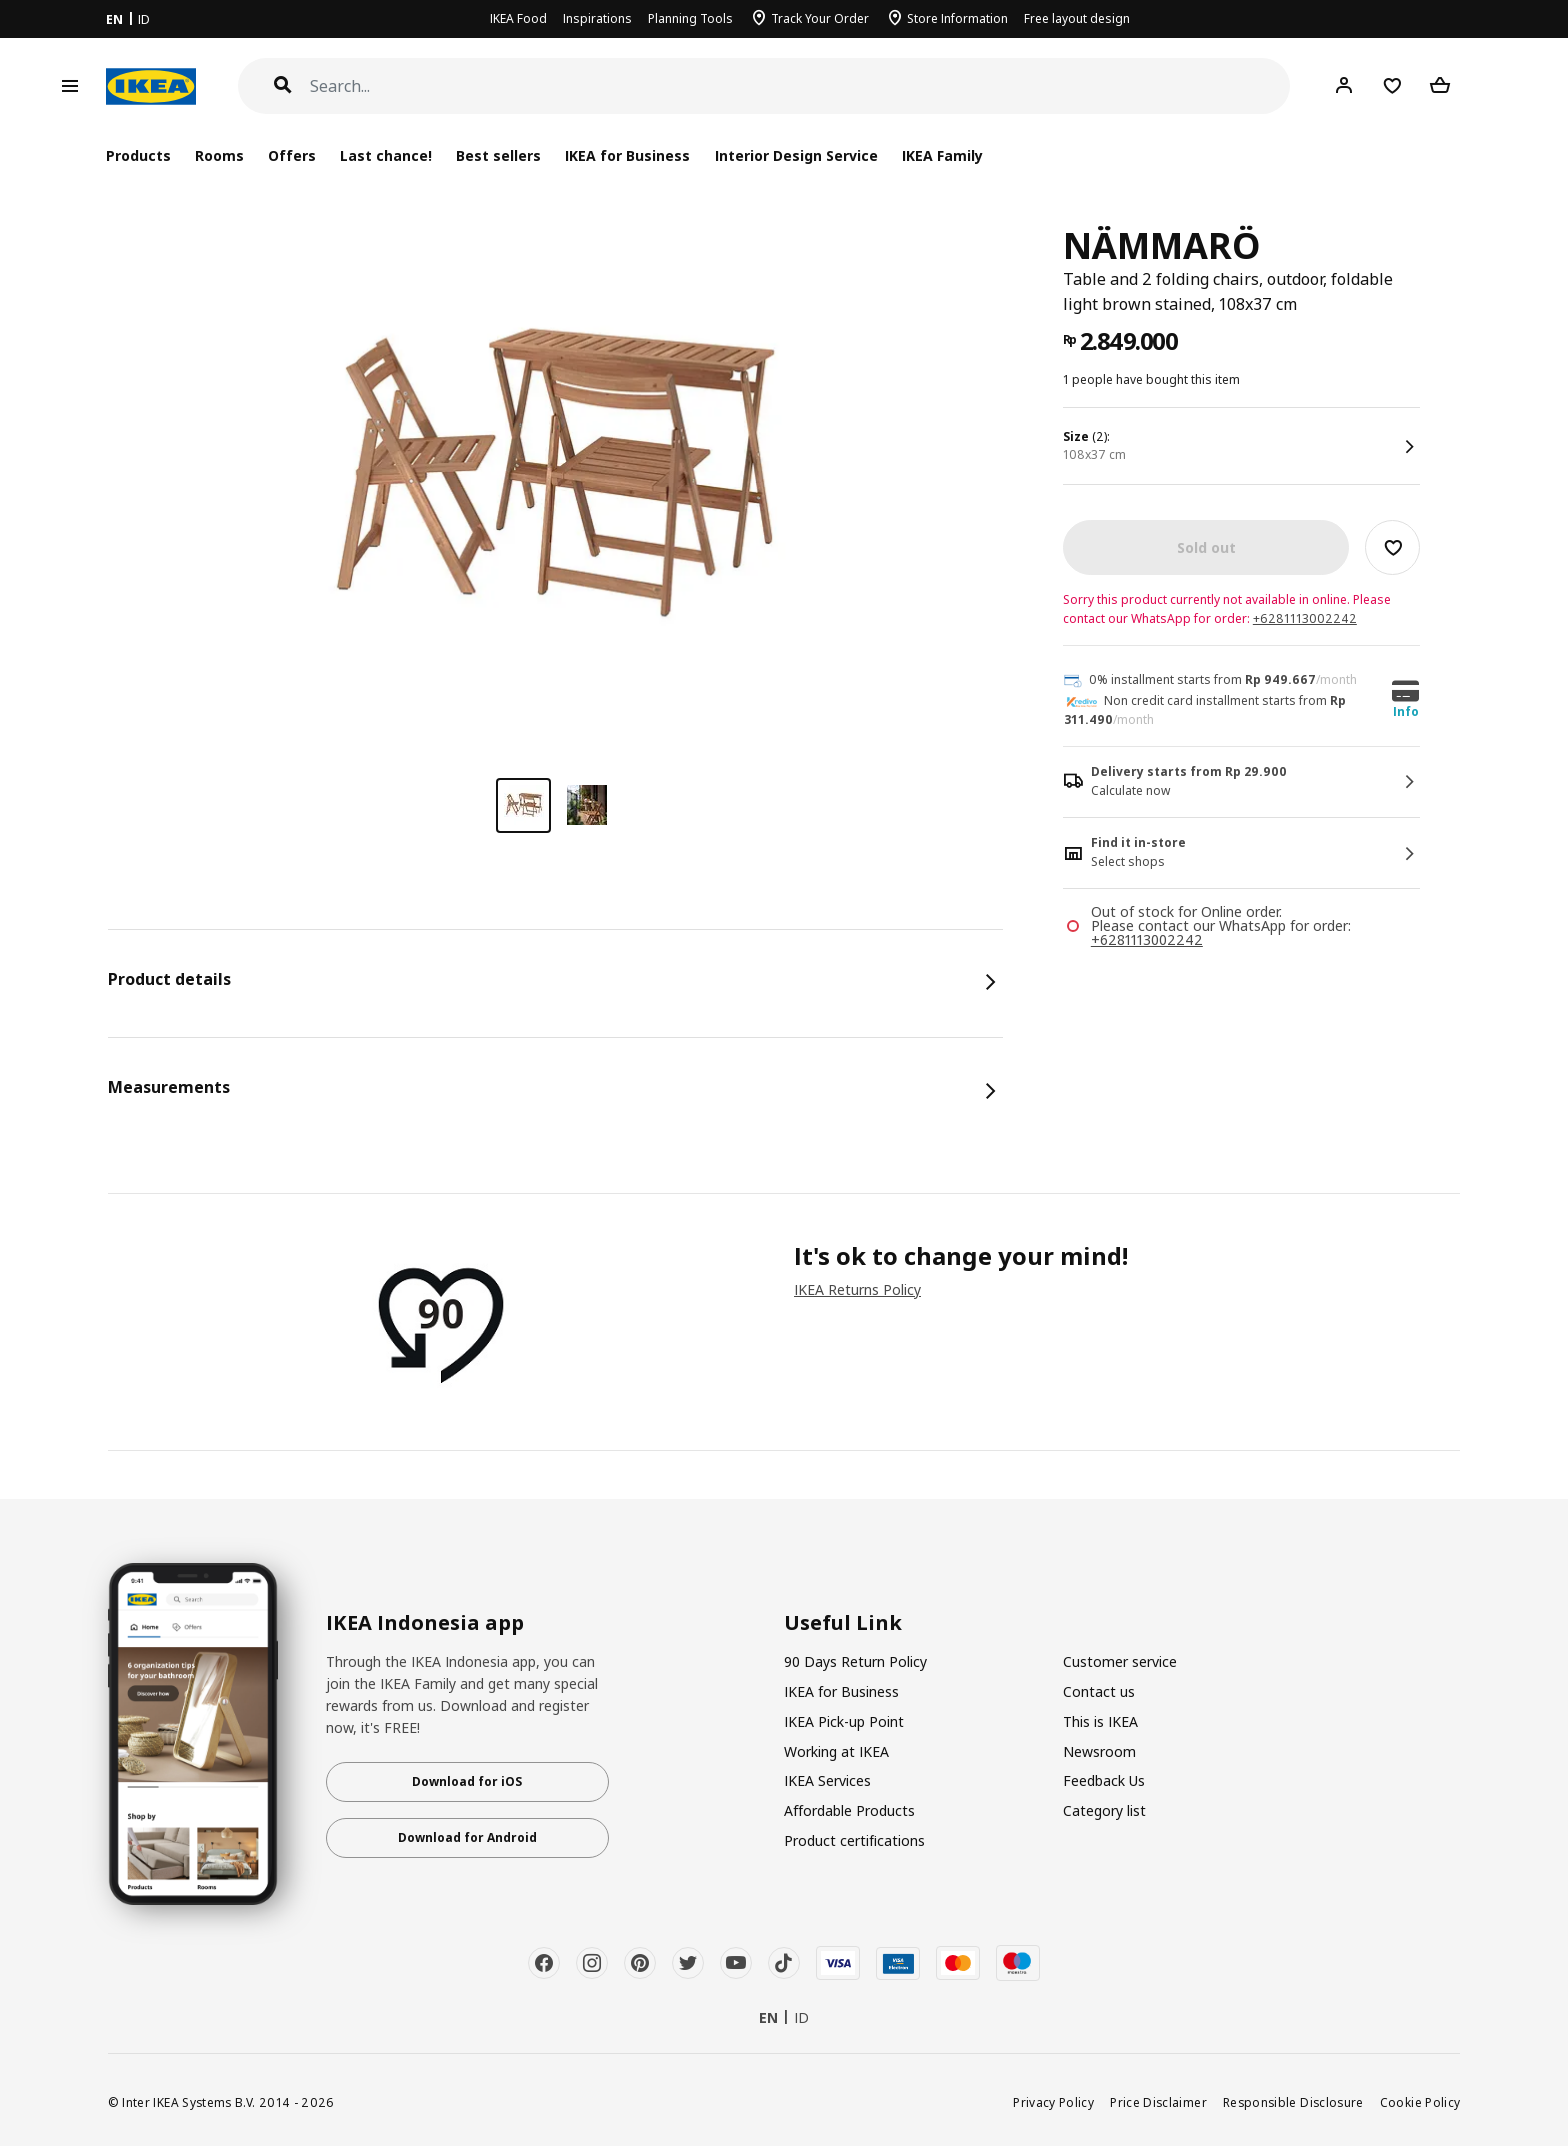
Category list (1104, 1810)
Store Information (957, 18)
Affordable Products (849, 1810)
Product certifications (854, 1840)
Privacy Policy (1053, 2102)
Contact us (1099, 1691)
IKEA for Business (627, 155)
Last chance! (386, 155)
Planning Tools (690, 18)
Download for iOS (467, 1781)
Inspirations (597, 18)
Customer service (1120, 1661)
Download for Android (467, 1837)
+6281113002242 (1305, 618)
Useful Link (843, 1623)
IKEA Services (827, 1780)
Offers (292, 155)
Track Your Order (820, 18)
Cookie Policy (1420, 2102)
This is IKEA (1100, 1721)
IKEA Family (942, 155)
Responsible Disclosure (1293, 2102)
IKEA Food (518, 18)
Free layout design (1077, 18)
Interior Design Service (796, 155)
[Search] (800, 86)
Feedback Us (1104, 1780)
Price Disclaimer (1158, 2102)
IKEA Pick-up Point (844, 1721)
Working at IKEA (836, 1751)
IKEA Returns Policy (857, 1289)
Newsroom (1099, 1751)
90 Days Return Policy (855, 1661)
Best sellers (498, 155)
